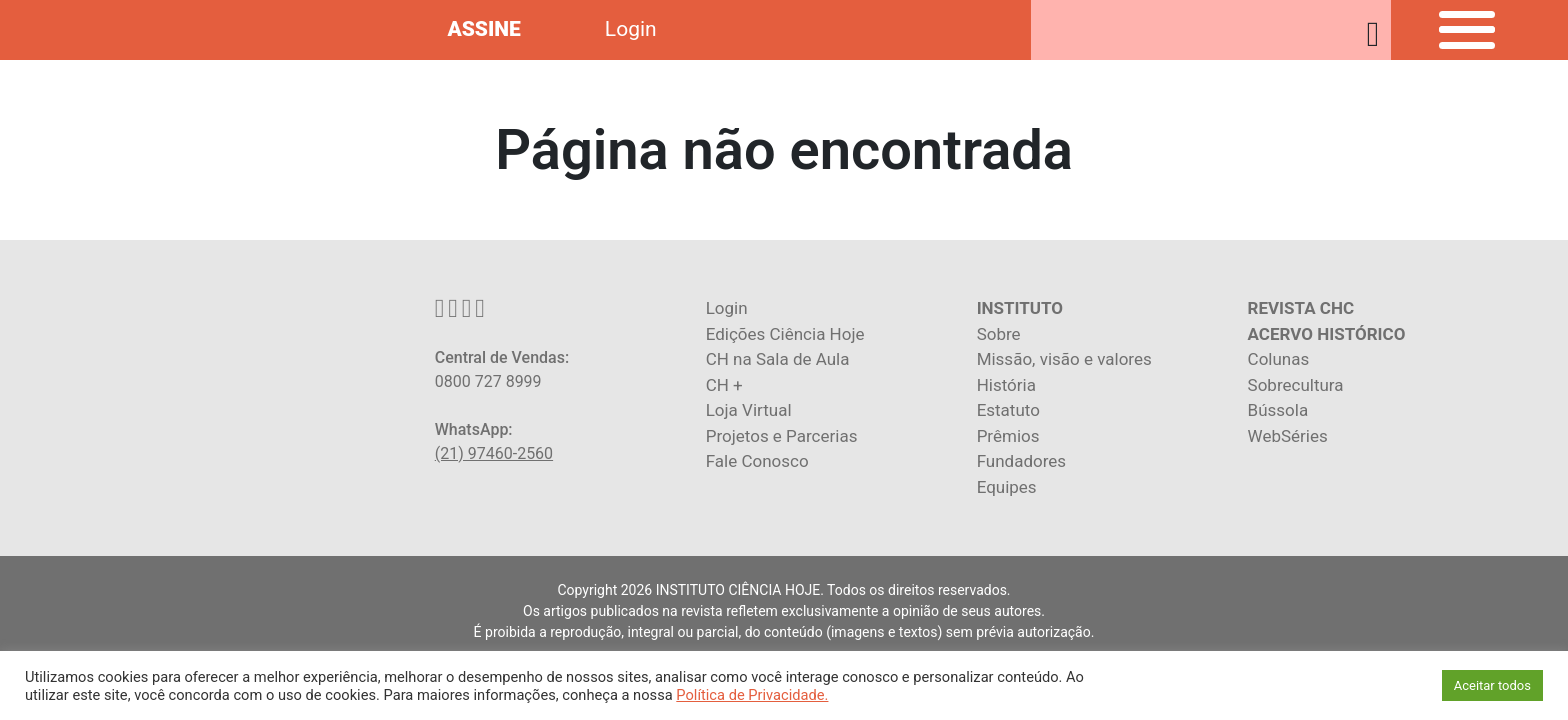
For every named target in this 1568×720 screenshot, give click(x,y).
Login (631, 29)
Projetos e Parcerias (782, 436)
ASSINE (483, 29)
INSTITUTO (1020, 308)
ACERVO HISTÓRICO (1327, 334)
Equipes (1007, 487)
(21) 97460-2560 (494, 453)
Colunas (1279, 359)
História (1006, 385)
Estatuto (1008, 410)
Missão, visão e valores (1064, 359)
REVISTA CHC (1301, 308)
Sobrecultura (1296, 385)
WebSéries (1288, 436)
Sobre (999, 334)
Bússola (1278, 410)
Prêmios (1008, 436)
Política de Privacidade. (752, 695)
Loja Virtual (749, 410)
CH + (724, 385)
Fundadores (1021, 461)
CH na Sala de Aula (778, 359)
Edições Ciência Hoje (785, 334)
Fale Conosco (757, 461)
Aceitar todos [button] (1492, 685)
